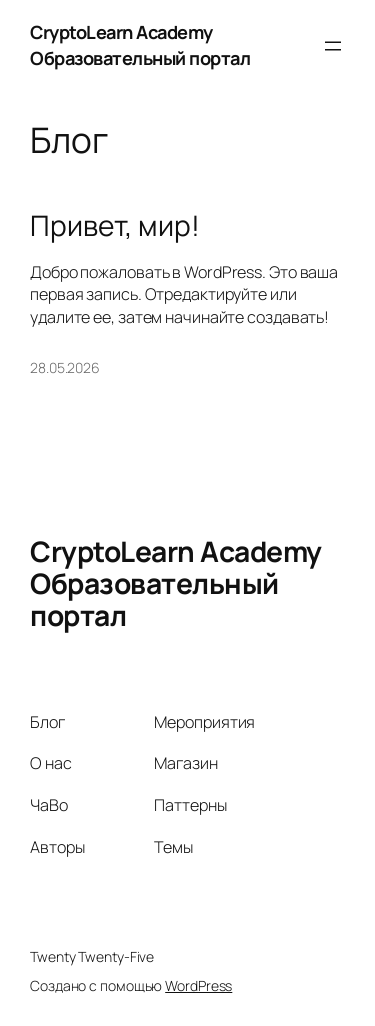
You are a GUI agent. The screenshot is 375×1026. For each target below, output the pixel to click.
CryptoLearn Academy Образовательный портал (140, 45)
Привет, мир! (115, 226)
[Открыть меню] (333, 46)
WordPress (198, 985)
